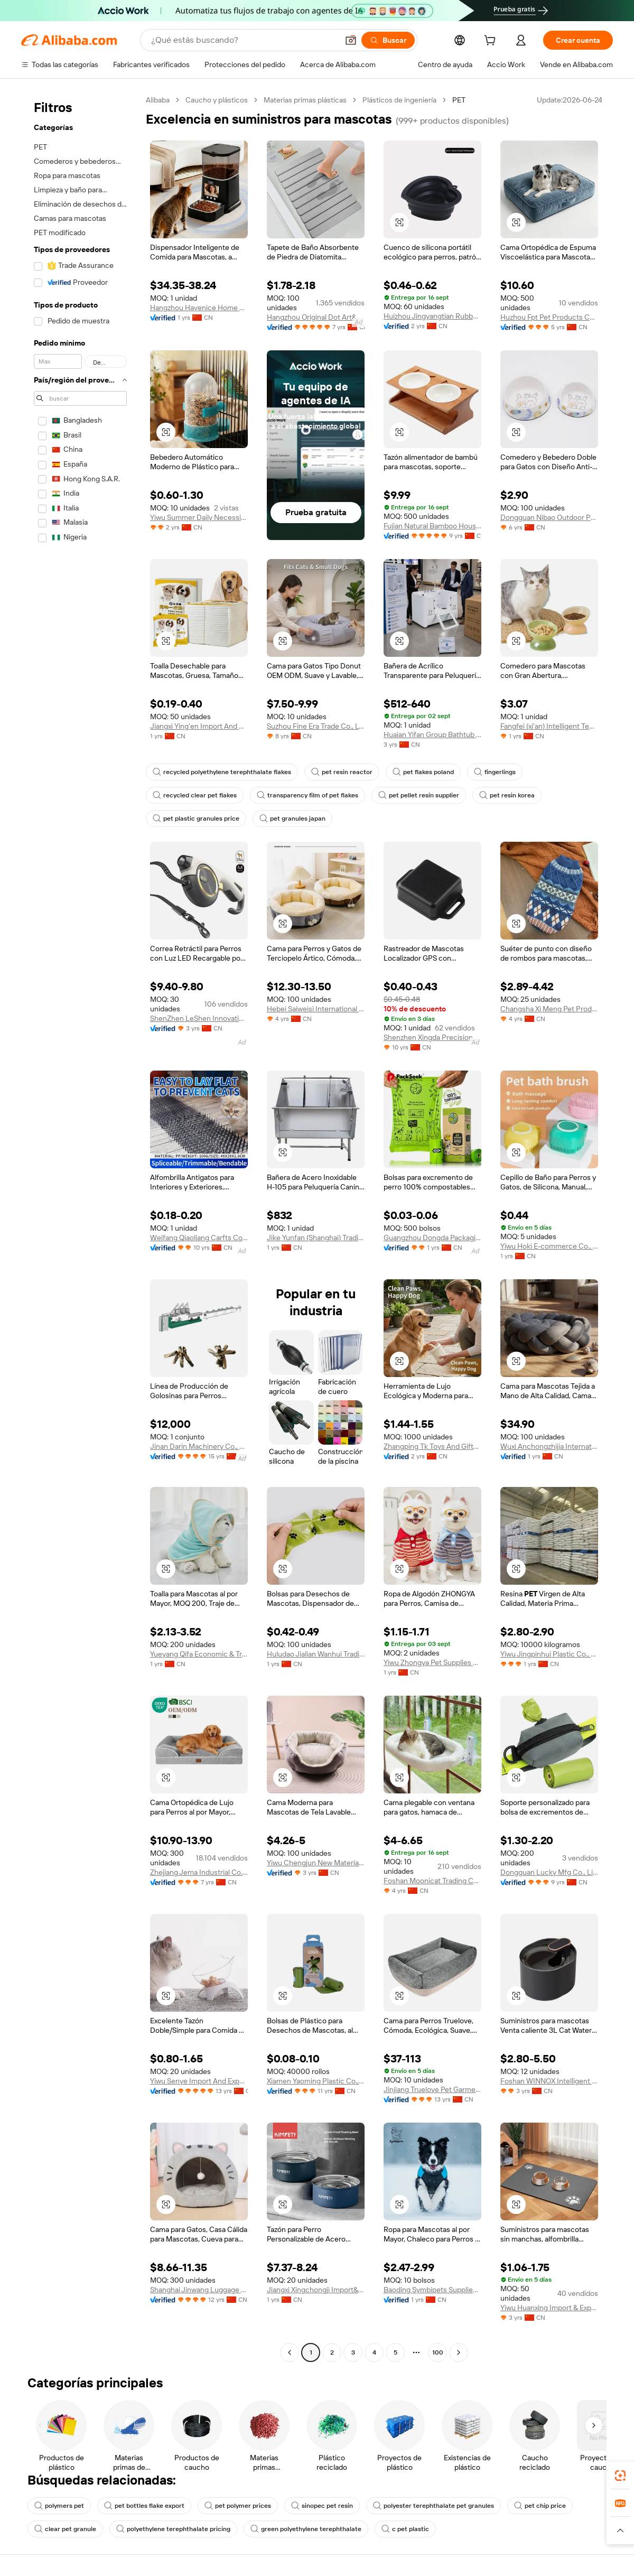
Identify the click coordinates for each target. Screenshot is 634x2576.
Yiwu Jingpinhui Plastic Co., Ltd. (549, 1654)
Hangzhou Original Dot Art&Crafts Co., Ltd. (316, 317)
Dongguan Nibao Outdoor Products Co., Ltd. (549, 517)
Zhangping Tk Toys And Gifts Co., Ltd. (432, 1446)
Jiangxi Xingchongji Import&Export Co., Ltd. (316, 2289)
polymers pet (59, 2505)
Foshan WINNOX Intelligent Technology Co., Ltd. (549, 2081)
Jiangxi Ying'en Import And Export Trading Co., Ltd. (199, 726)
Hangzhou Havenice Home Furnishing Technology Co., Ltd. (199, 307)
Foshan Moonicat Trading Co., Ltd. (432, 1880)
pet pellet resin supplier (418, 795)
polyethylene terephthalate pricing (173, 2529)
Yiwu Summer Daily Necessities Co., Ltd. (199, 517)
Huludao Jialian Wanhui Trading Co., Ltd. (316, 1654)
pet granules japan (292, 818)
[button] (350, 40)
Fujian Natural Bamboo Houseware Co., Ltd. (432, 526)
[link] (620, 2475)
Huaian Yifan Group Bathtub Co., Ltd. (432, 734)
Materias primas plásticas (305, 100)
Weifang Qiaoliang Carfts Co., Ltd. (199, 1237)
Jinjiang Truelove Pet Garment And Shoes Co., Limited (432, 2089)
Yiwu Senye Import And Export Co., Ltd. (199, 2081)
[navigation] (80, 1227)
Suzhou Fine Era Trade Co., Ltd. (316, 726)
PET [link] (458, 100)
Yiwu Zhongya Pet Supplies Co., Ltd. (432, 1662)
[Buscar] (388, 40)
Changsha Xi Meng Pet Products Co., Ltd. (549, 1009)
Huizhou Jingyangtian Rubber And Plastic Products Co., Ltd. (432, 316)
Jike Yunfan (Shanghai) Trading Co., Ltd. (316, 1237)
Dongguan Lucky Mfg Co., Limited (549, 1872)
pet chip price (540, 2505)
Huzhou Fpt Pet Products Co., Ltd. (549, 317)
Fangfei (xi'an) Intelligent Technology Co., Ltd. (549, 726)
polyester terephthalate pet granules (433, 2505)
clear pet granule (65, 2529)
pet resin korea (507, 795)
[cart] (492, 42)
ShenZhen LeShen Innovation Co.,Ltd (199, 1018)
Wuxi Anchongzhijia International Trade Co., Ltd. (549, 1446)
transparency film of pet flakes (307, 795)
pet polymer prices (237, 2505)
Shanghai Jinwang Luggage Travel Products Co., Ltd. (199, 2289)
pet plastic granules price (196, 818)
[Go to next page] (458, 2352)
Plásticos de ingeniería (399, 100)
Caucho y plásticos (216, 100)
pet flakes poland (423, 772)
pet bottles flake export (144, 2505)
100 (437, 2352)
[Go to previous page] (289, 2352)
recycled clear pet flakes (195, 795)
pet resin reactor (341, 772)
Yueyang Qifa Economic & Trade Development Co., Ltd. (199, 1654)
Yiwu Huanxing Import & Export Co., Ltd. (549, 2307)
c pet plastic (405, 2529)
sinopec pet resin (322, 2505)
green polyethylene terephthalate (305, 2529)
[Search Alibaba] (243, 40)
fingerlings (495, 772)
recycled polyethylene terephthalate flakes (222, 772)
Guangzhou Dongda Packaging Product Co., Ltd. (432, 1237)
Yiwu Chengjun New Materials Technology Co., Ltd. (316, 1862)
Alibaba (158, 100)
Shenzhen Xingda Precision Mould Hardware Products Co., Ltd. (432, 1037)
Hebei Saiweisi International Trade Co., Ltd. (316, 1009)
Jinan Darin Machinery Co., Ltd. (199, 1446)
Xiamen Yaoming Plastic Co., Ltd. (316, 2081)
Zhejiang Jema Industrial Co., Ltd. (199, 1872)
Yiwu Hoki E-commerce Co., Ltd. (549, 1246)
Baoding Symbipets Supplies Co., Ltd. (432, 2289)
